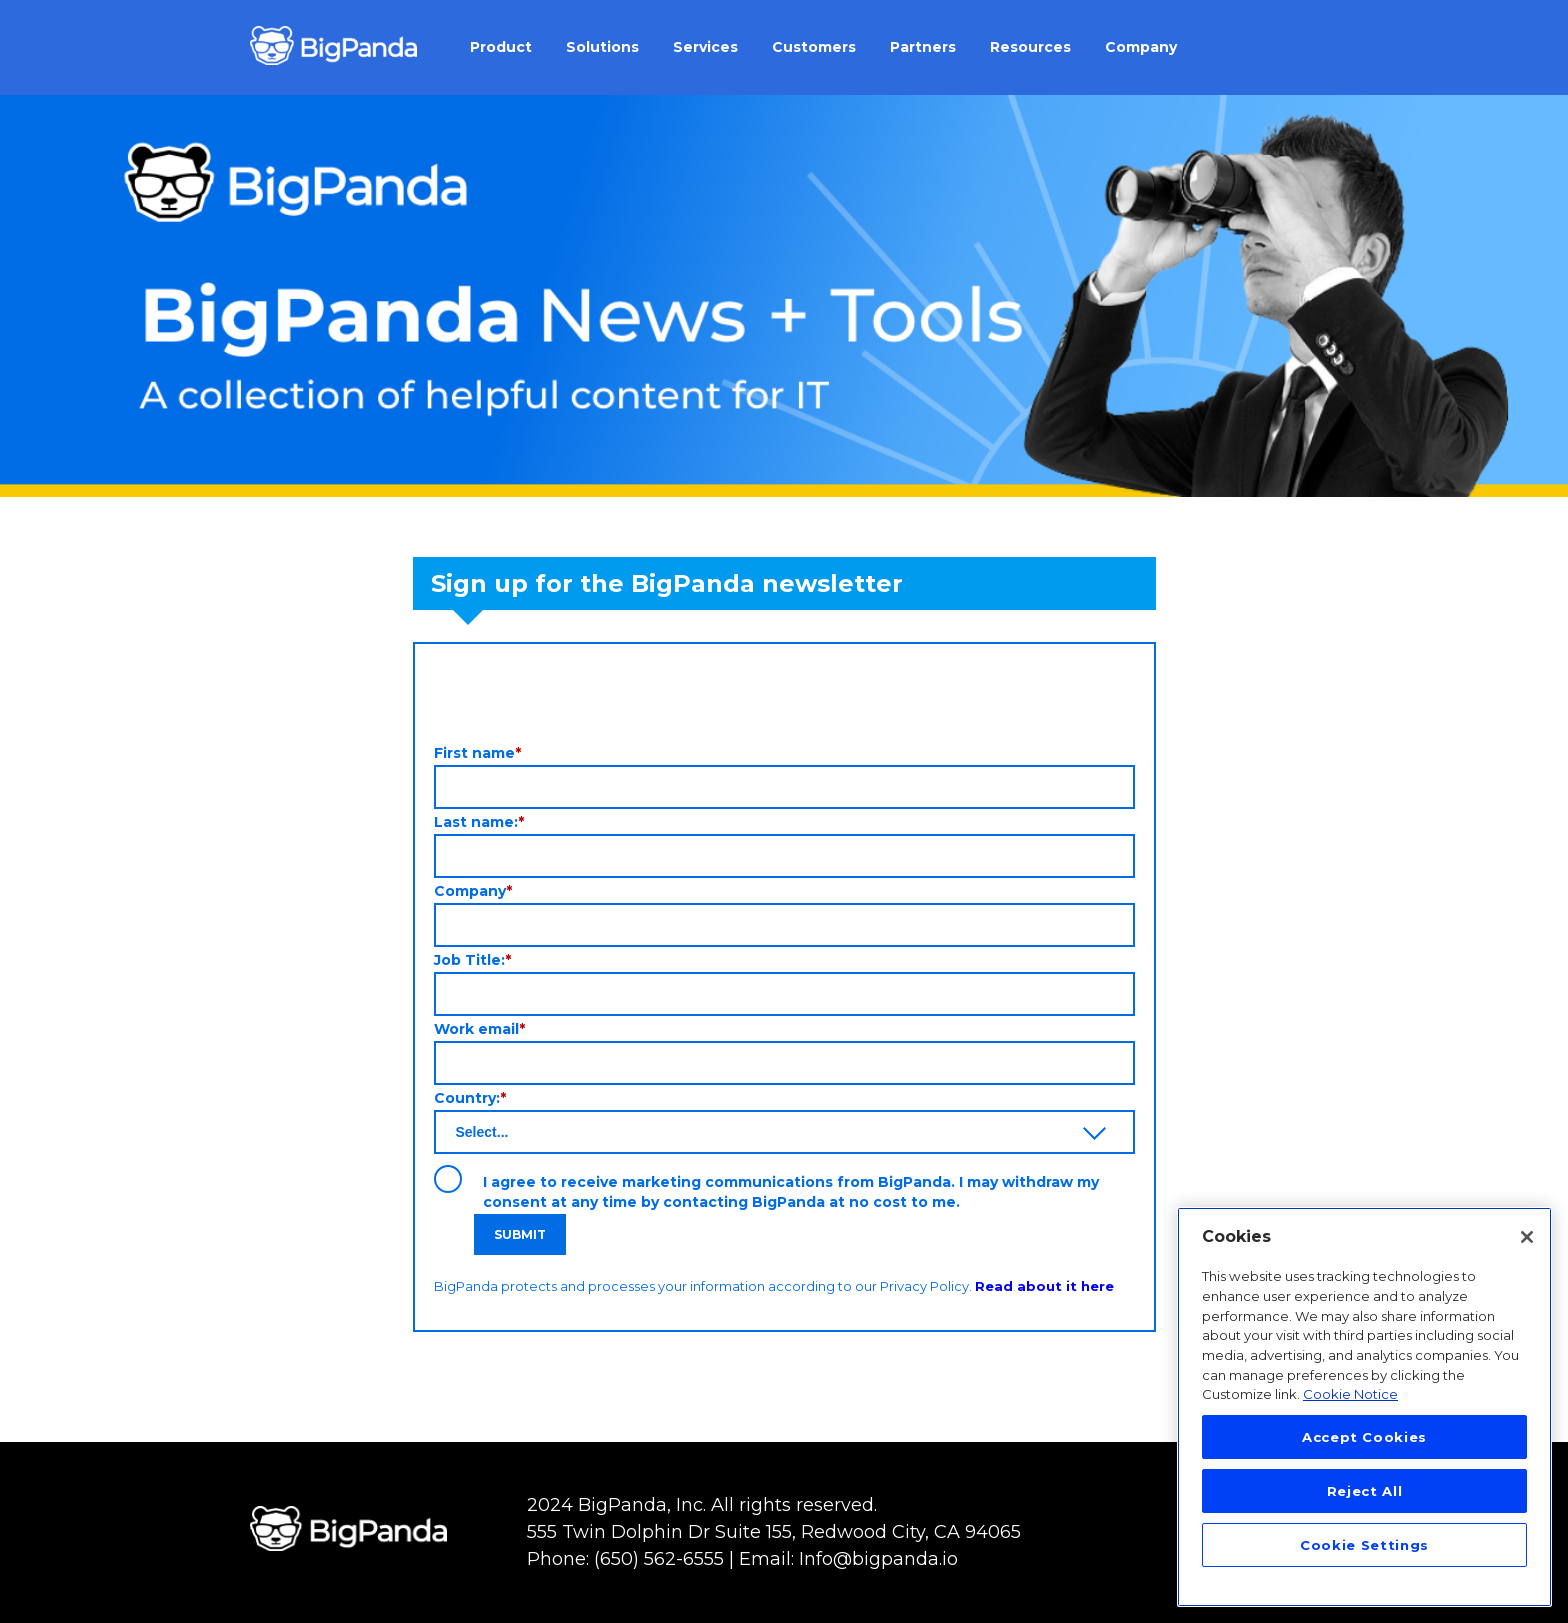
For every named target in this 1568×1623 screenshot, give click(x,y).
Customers (814, 47)
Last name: (479, 822)
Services (705, 47)
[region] (1364, 1407)
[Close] (1527, 1237)
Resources (1030, 47)
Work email (479, 1029)
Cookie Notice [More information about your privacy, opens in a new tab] (1350, 1394)
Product (501, 47)
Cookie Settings (1364, 1545)
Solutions (602, 47)
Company (1141, 47)
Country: (470, 1098)
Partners (923, 47)
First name (477, 753)
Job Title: (472, 960)
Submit (520, 1234)
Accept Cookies (1364, 1437)
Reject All (1365, 1491)
